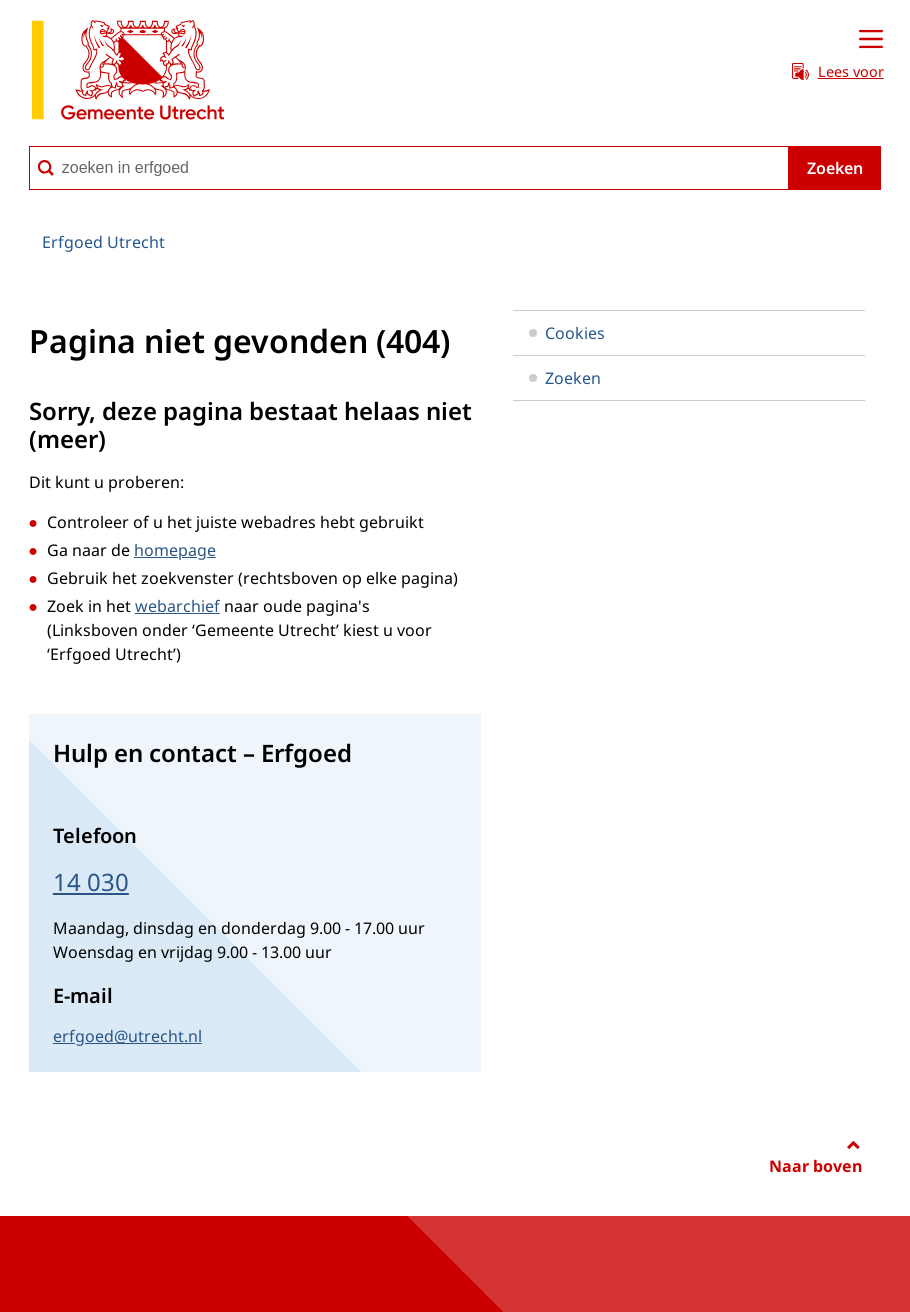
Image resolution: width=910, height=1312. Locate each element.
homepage (175, 550)
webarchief (177, 606)
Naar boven (815, 1166)
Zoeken (835, 168)
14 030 (91, 881)
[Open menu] (871, 40)
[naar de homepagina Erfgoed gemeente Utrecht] (128, 73)
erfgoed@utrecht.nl (127, 1036)
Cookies (567, 333)
